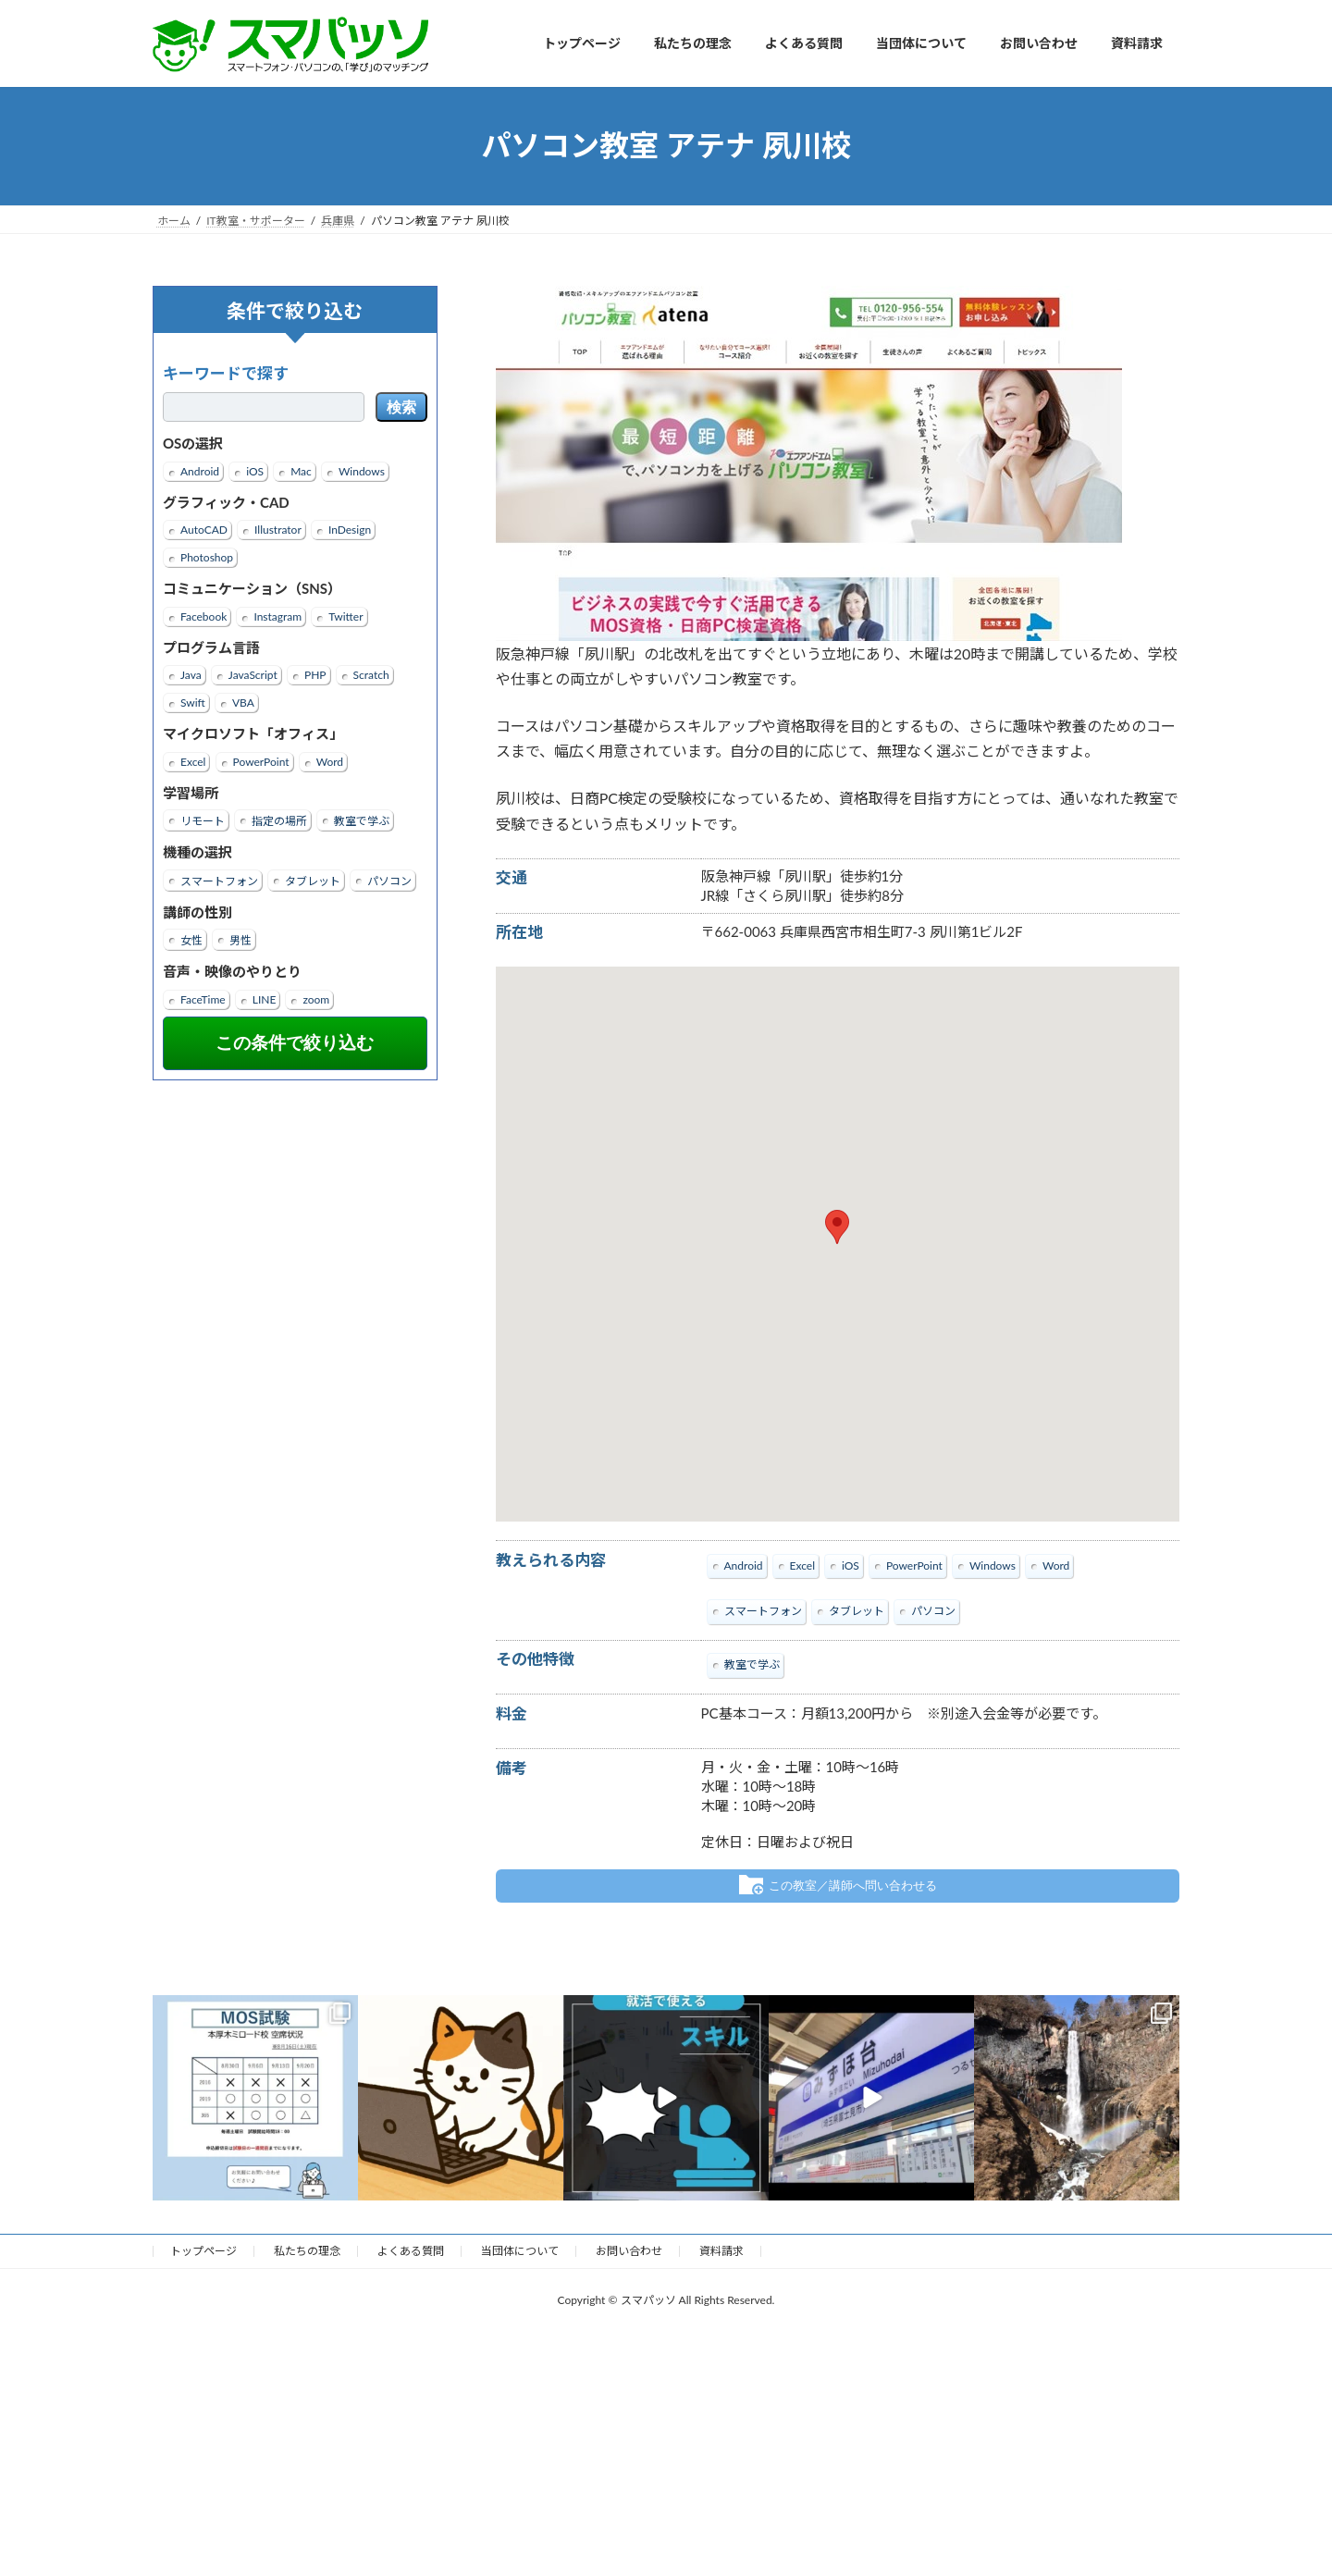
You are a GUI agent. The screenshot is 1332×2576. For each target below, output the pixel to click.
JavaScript (253, 675)
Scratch (371, 675)
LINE (265, 998)
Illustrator (278, 529)
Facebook (203, 615)
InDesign (349, 529)
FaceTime (203, 998)
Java (191, 675)
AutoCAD (204, 529)
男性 (240, 940)
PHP (315, 675)
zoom (315, 998)
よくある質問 (410, 2250)
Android (199, 470)
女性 (191, 940)
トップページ (203, 2250)
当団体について (520, 2250)
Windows (362, 470)
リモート (202, 821)
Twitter (345, 615)
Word (329, 761)
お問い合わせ (629, 2250)
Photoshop (206, 557)
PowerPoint (261, 761)
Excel (192, 761)
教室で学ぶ (361, 821)
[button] (837, 1227)
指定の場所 (279, 821)
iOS (255, 470)
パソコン (389, 880)
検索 (401, 407)
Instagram (277, 615)
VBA (243, 702)
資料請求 (721, 2250)
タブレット (312, 880)
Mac (301, 470)
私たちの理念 (307, 2250)
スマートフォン (219, 880)
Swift (192, 702)
